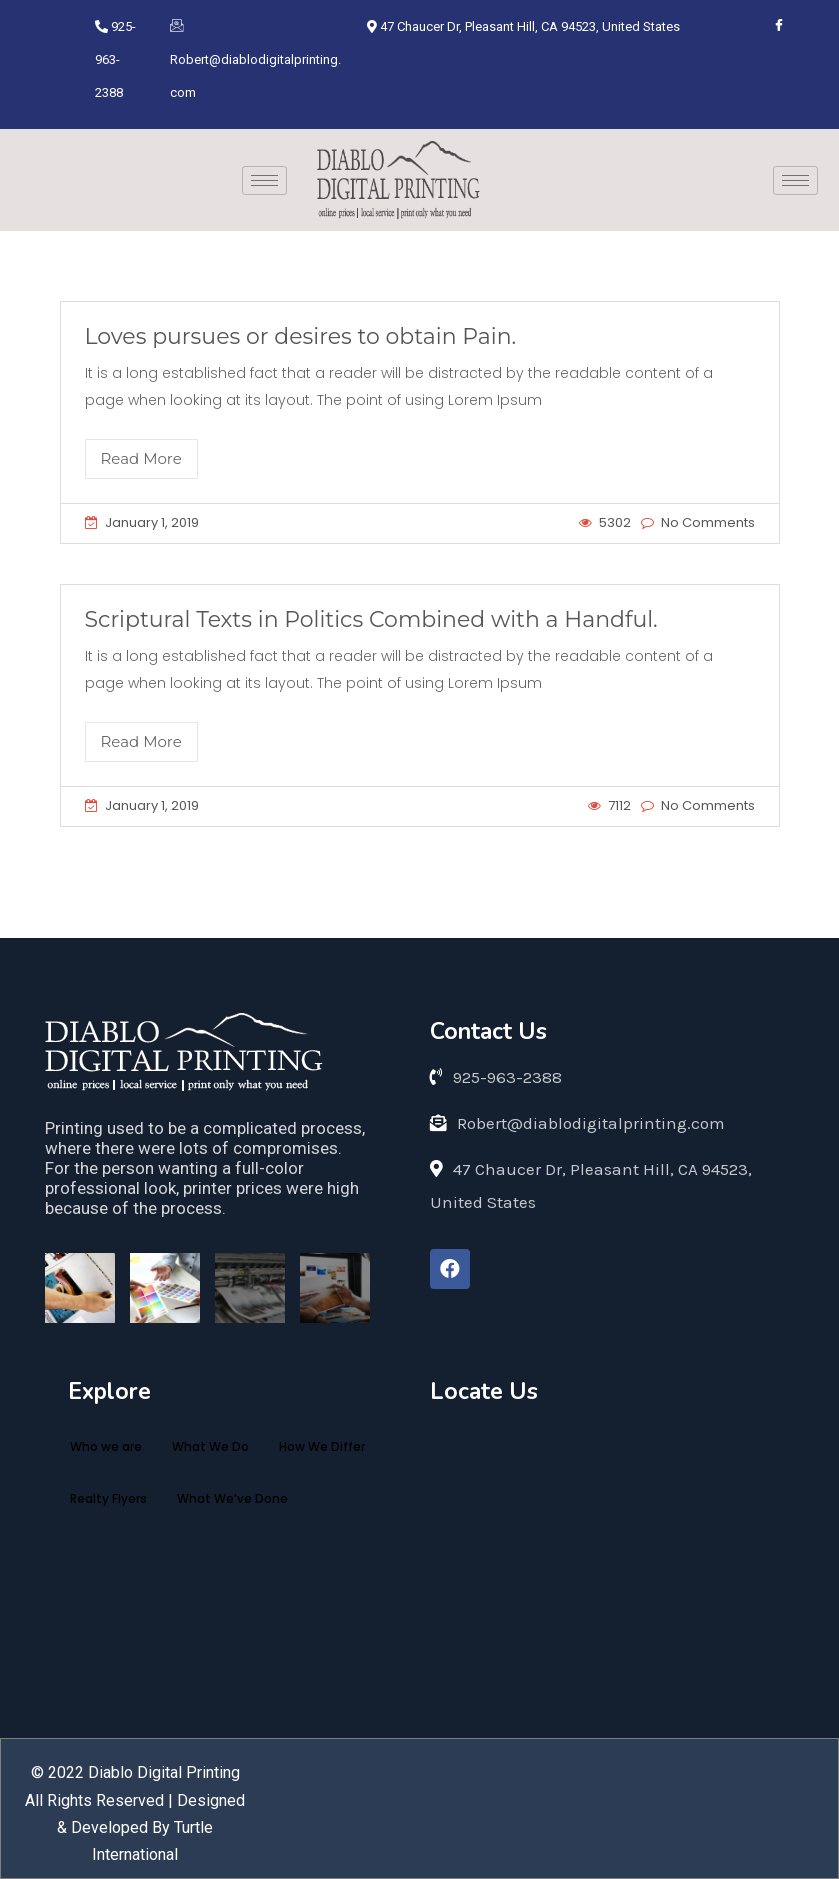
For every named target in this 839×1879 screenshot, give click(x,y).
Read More (141, 458)
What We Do (210, 1446)
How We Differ (322, 1446)
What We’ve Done (232, 1498)
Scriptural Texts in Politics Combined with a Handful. (371, 619)
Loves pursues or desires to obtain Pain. (301, 336)
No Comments (708, 522)
